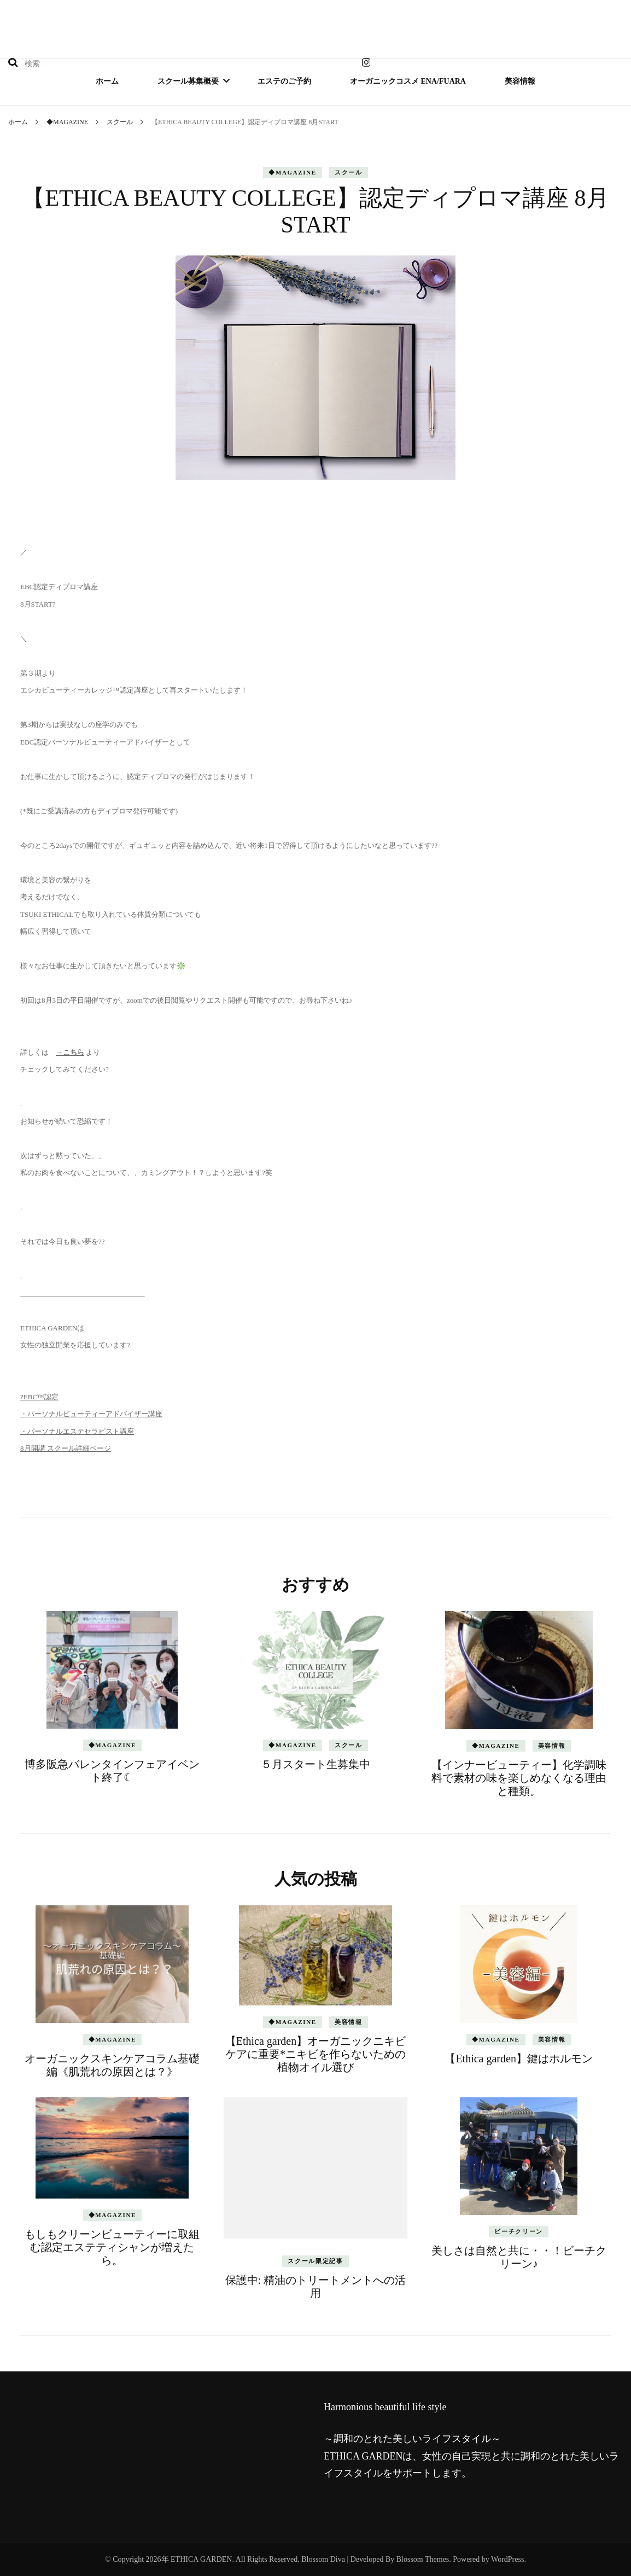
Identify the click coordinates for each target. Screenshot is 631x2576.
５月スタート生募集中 (315, 1764)
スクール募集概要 (188, 81)
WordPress (507, 2559)
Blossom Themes (422, 2559)
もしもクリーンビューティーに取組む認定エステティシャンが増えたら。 (112, 2247)
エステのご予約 (284, 81)
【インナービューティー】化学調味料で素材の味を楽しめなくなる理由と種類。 (518, 1778)
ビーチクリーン (518, 2231)
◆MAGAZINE (292, 172)
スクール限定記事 (315, 2261)
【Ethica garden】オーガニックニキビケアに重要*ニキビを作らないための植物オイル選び (315, 2054)
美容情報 (520, 81)
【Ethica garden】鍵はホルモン (519, 2058)
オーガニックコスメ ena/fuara (408, 81)
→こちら (70, 1052)
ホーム (107, 81)
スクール (349, 172)
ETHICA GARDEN (201, 2559)
